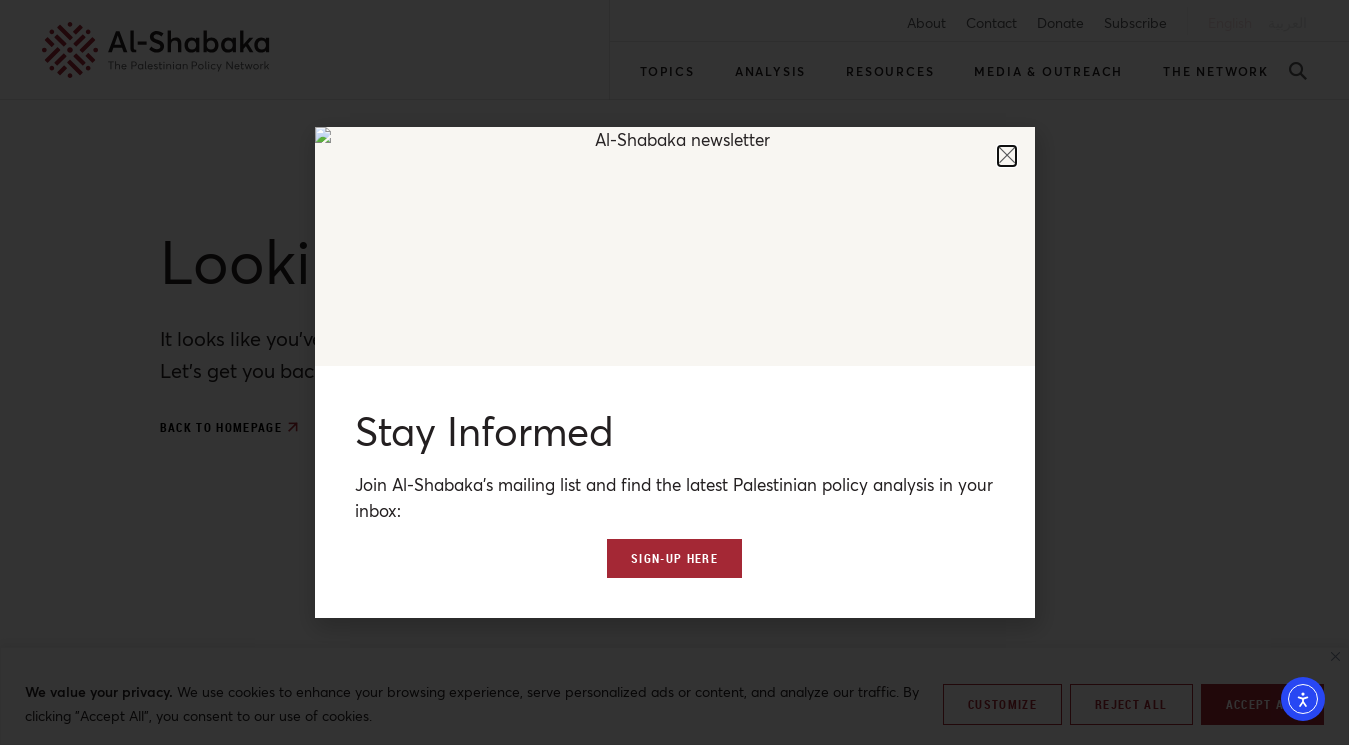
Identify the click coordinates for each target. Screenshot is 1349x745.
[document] (674, 372)
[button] (1007, 156)
